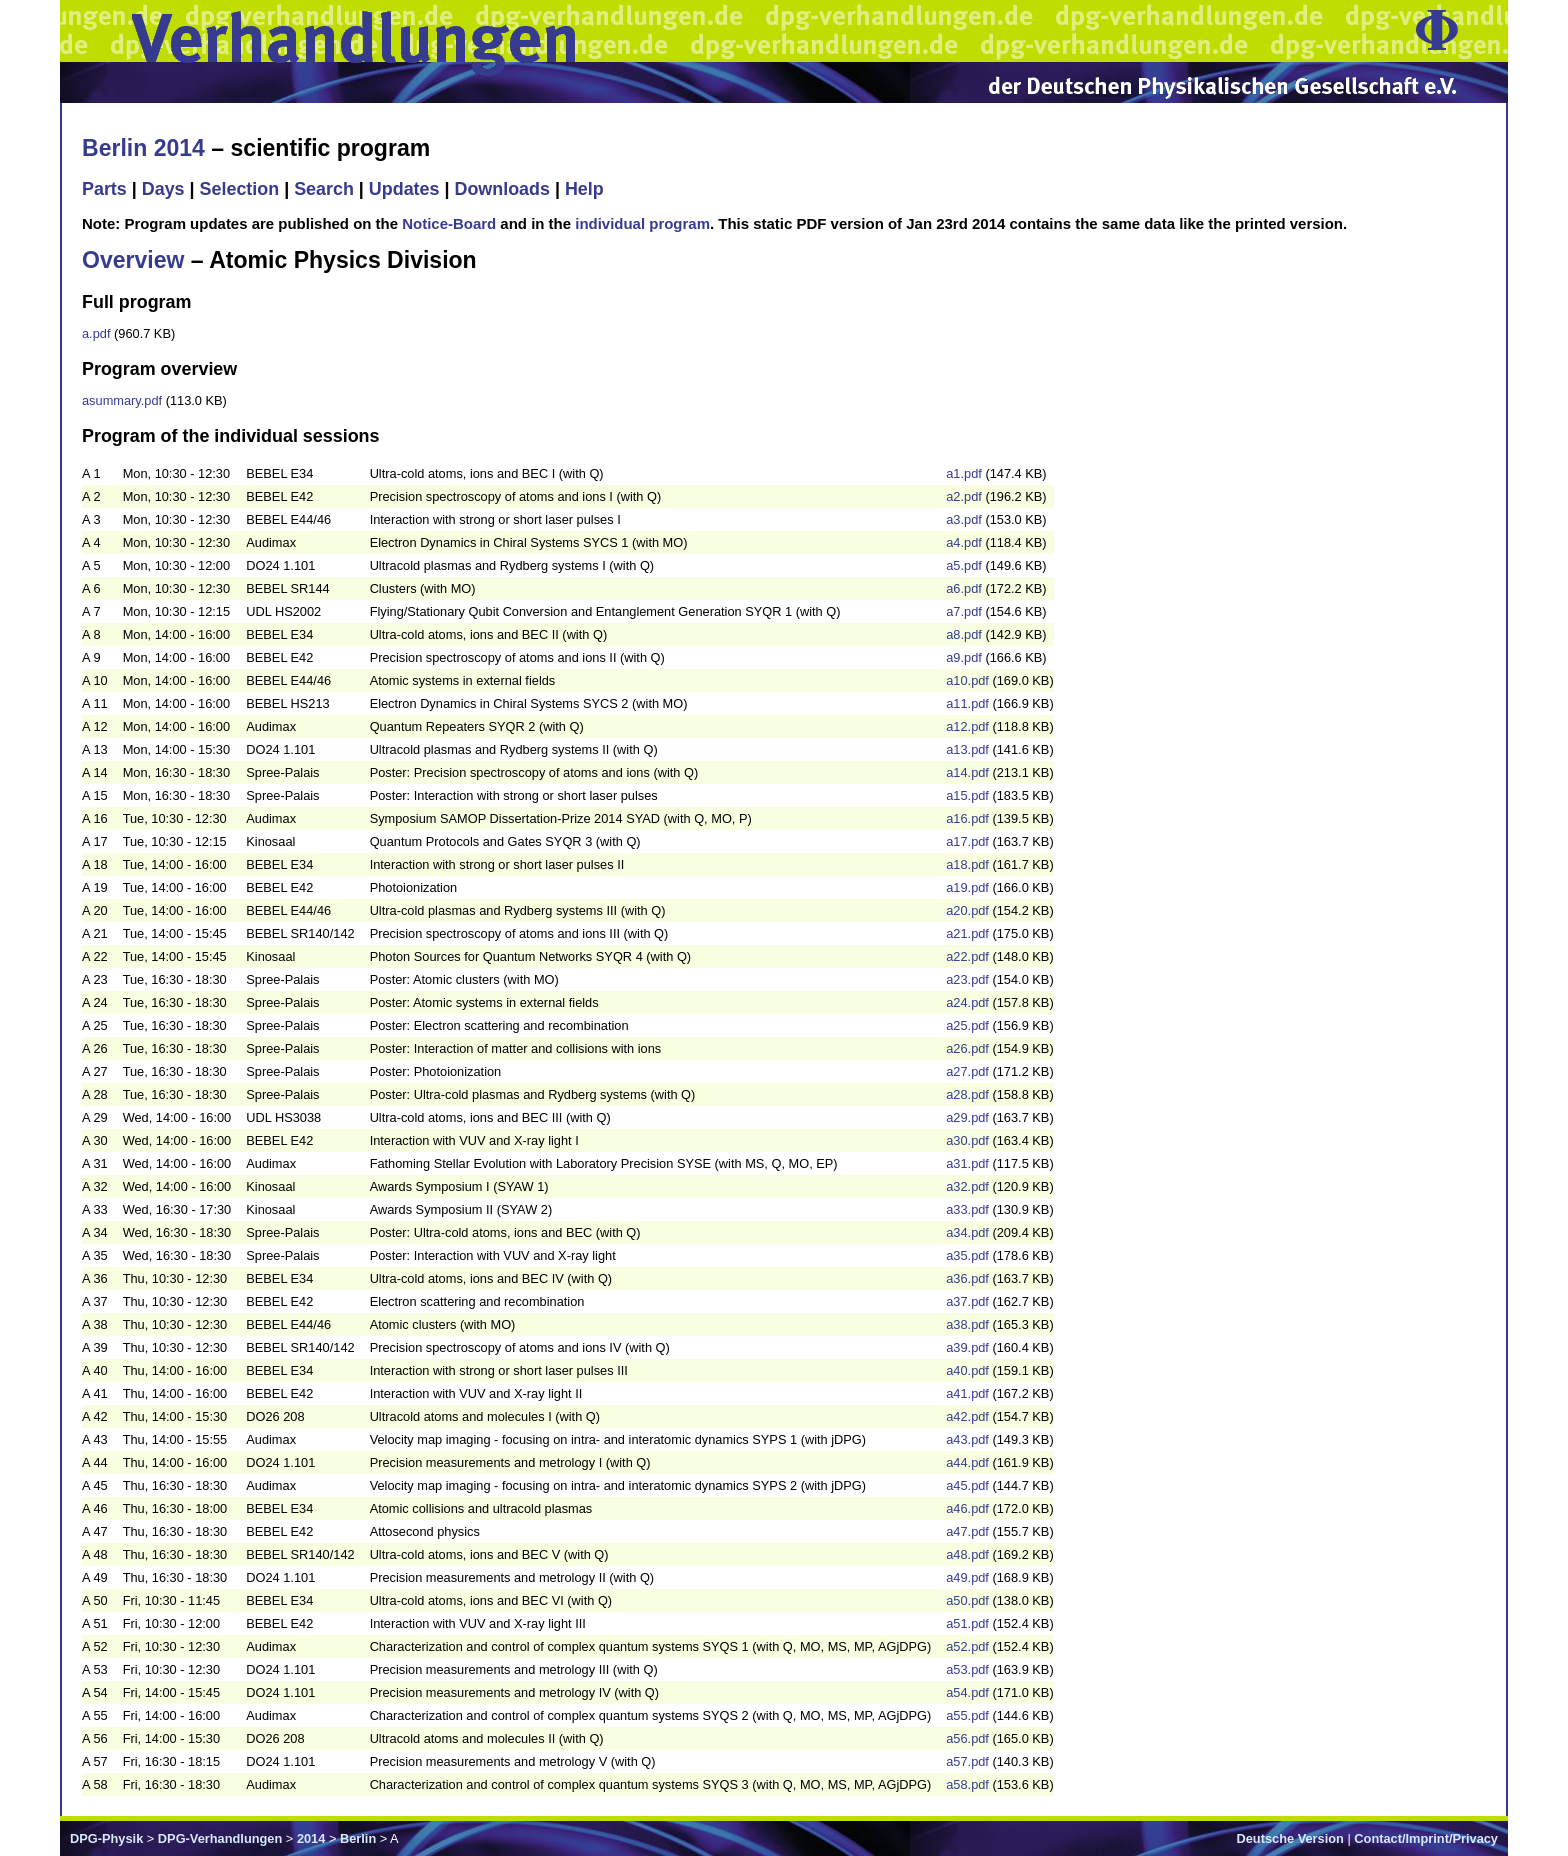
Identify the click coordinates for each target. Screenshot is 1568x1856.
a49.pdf (967, 1577)
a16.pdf (967, 818)
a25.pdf (967, 1025)
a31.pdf (967, 1163)
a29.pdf (967, 1117)
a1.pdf (964, 473)
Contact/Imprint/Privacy (1426, 1838)
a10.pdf (967, 680)
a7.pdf (964, 611)
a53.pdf (967, 1669)
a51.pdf (967, 1623)
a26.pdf (967, 1048)
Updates (404, 189)
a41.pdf (967, 1393)
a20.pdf (967, 910)
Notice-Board (449, 223)
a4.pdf (964, 542)
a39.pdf (967, 1347)
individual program (642, 223)
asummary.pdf (122, 400)
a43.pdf (967, 1439)
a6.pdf (964, 588)
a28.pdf (967, 1094)
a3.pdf (964, 519)
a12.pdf (967, 726)
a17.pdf (967, 841)
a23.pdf (967, 979)
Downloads (502, 189)
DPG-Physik (106, 1838)
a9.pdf (964, 657)
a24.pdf (967, 1002)
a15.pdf (967, 795)
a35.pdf (967, 1255)
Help (584, 189)
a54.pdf (967, 1692)
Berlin (358, 1838)
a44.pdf (967, 1462)
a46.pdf (967, 1508)
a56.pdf (967, 1738)
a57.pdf (967, 1761)
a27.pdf (967, 1071)
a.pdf (96, 333)
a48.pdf (967, 1554)
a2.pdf (964, 496)
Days (163, 189)
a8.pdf (964, 634)
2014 (311, 1838)
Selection (240, 189)
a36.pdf (967, 1278)
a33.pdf (967, 1209)
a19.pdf (967, 887)
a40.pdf (967, 1370)
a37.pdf (967, 1301)
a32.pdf (967, 1186)
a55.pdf (967, 1715)
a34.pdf (967, 1232)
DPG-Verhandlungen (220, 1838)
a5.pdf (964, 565)
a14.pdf (967, 772)
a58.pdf (967, 1784)
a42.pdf (967, 1416)
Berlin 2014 (143, 148)
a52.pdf (967, 1646)
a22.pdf (967, 956)
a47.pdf (967, 1531)
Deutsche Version (1290, 1838)
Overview (133, 260)
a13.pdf (967, 749)
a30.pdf (967, 1140)
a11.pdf (967, 703)
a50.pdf (967, 1600)
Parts (104, 189)
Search (324, 189)
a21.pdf (967, 933)
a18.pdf (967, 864)
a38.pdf (967, 1324)
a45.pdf (967, 1485)
